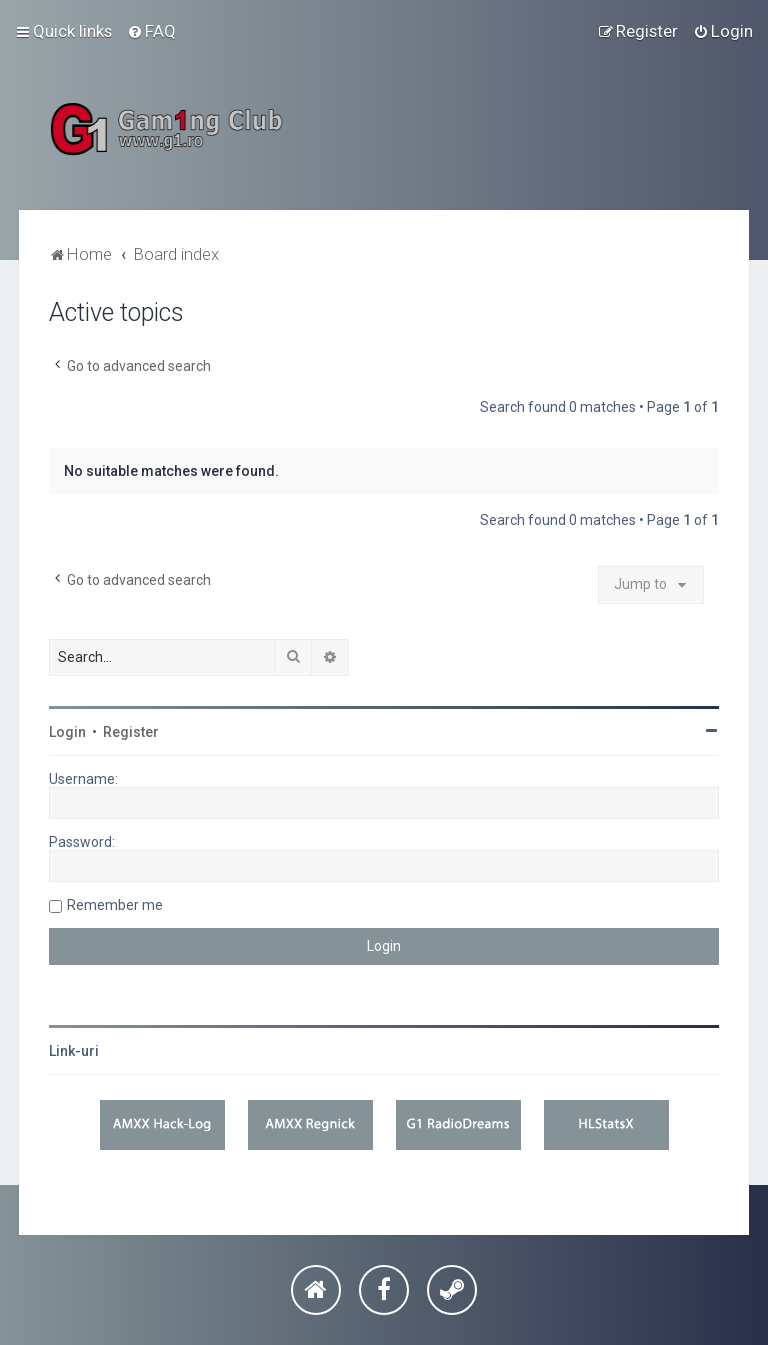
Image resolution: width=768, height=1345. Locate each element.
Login (67, 732)
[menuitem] (151, 31)
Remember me (115, 905)
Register (131, 732)
